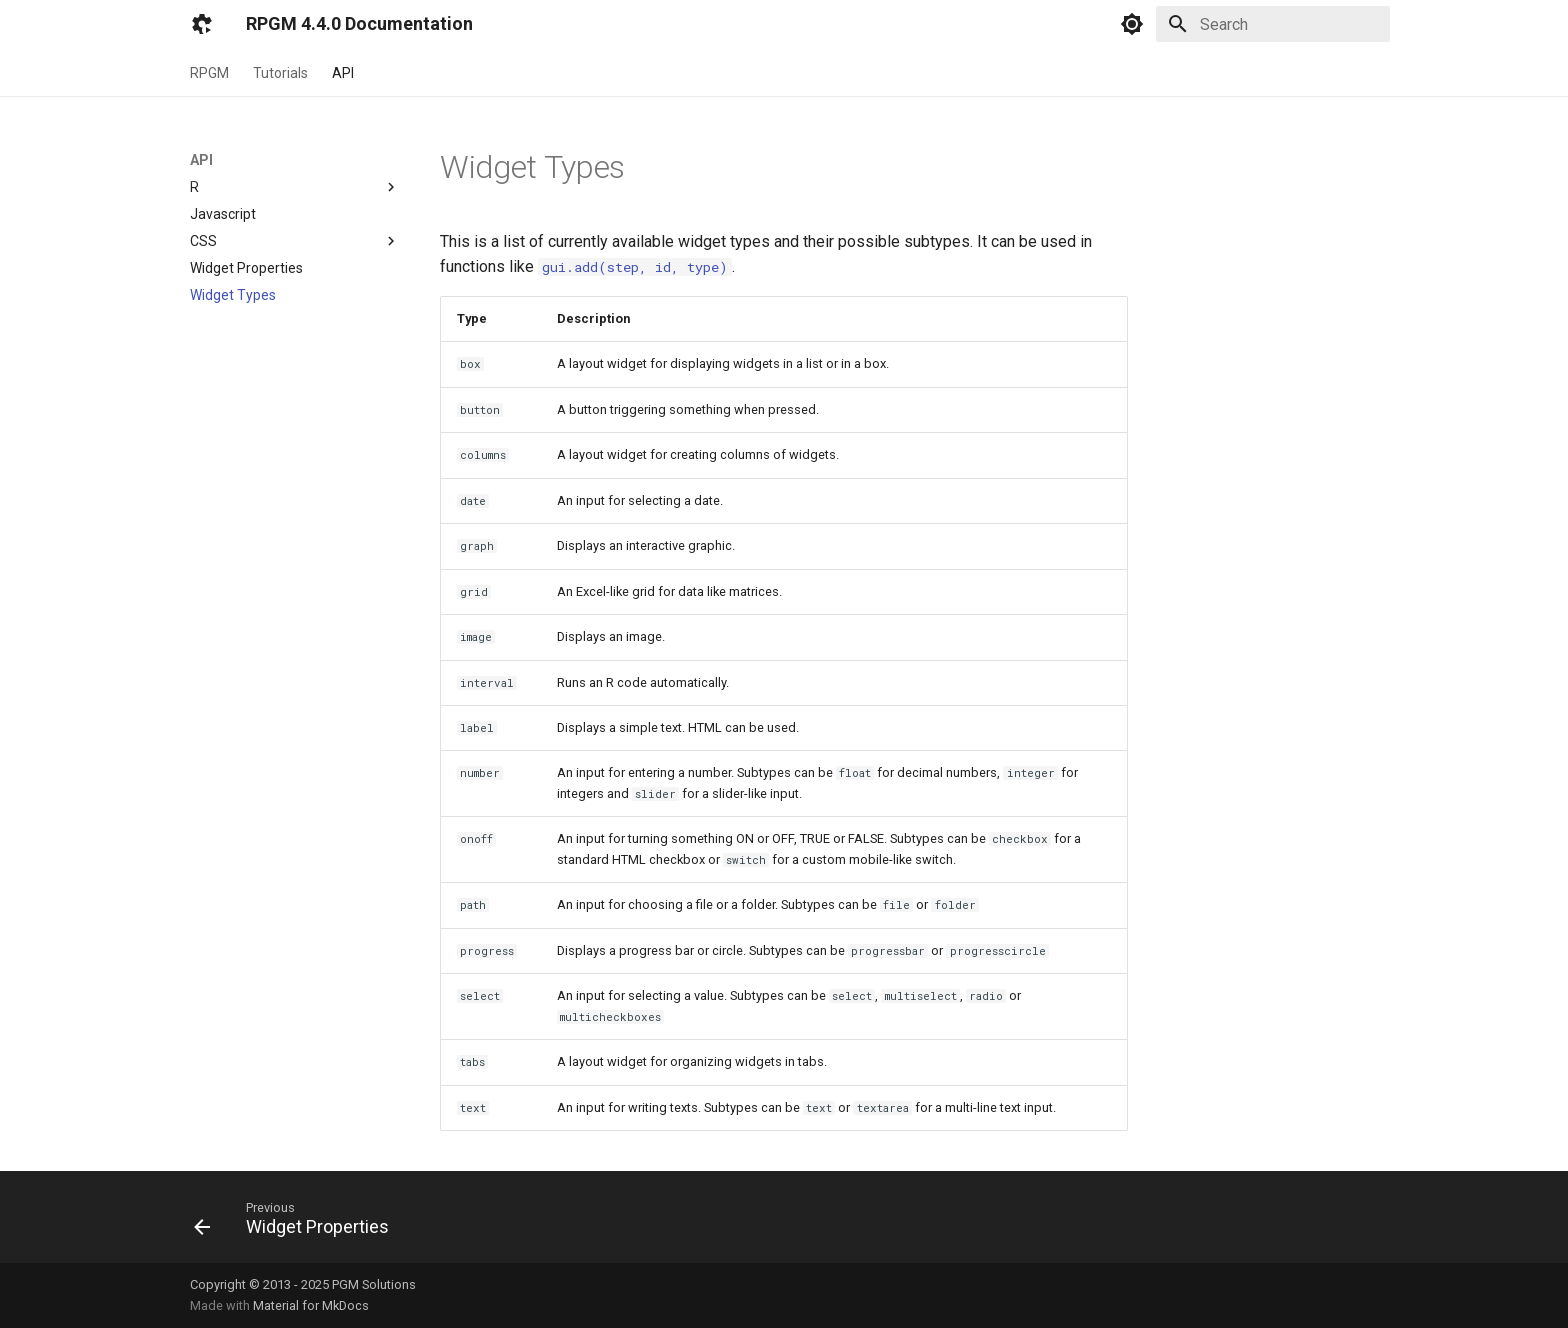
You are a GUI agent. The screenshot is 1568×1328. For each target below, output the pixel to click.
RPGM (209, 73)
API (343, 73)
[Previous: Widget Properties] (298, 1223)
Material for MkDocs (311, 1305)
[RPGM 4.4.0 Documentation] (202, 24)
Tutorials (280, 73)
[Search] (1273, 24)
